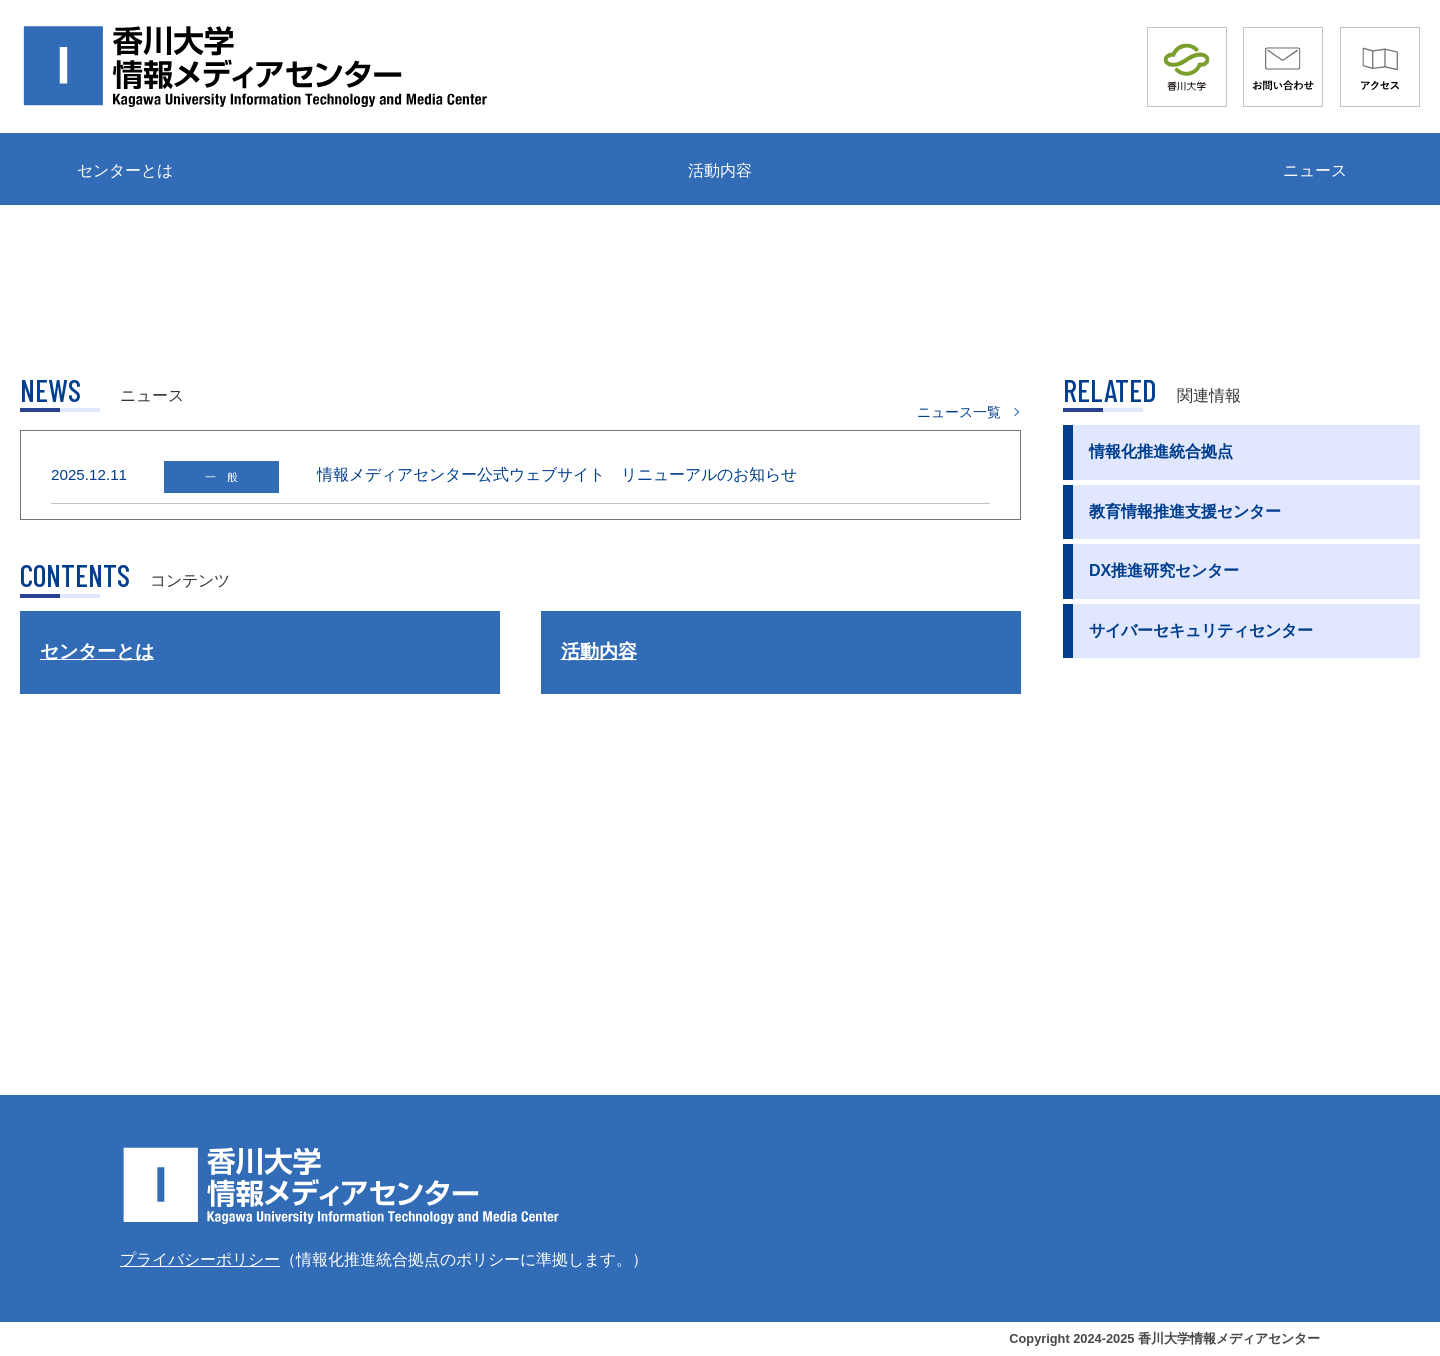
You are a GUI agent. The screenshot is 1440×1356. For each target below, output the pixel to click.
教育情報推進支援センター (1185, 511)
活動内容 (720, 170)
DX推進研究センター (1164, 570)
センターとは (125, 170)
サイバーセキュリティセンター (1201, 630)
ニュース (1315, 170)
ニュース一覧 (959, 412)
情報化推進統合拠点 (1161, 451)
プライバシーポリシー (200, 1259)
